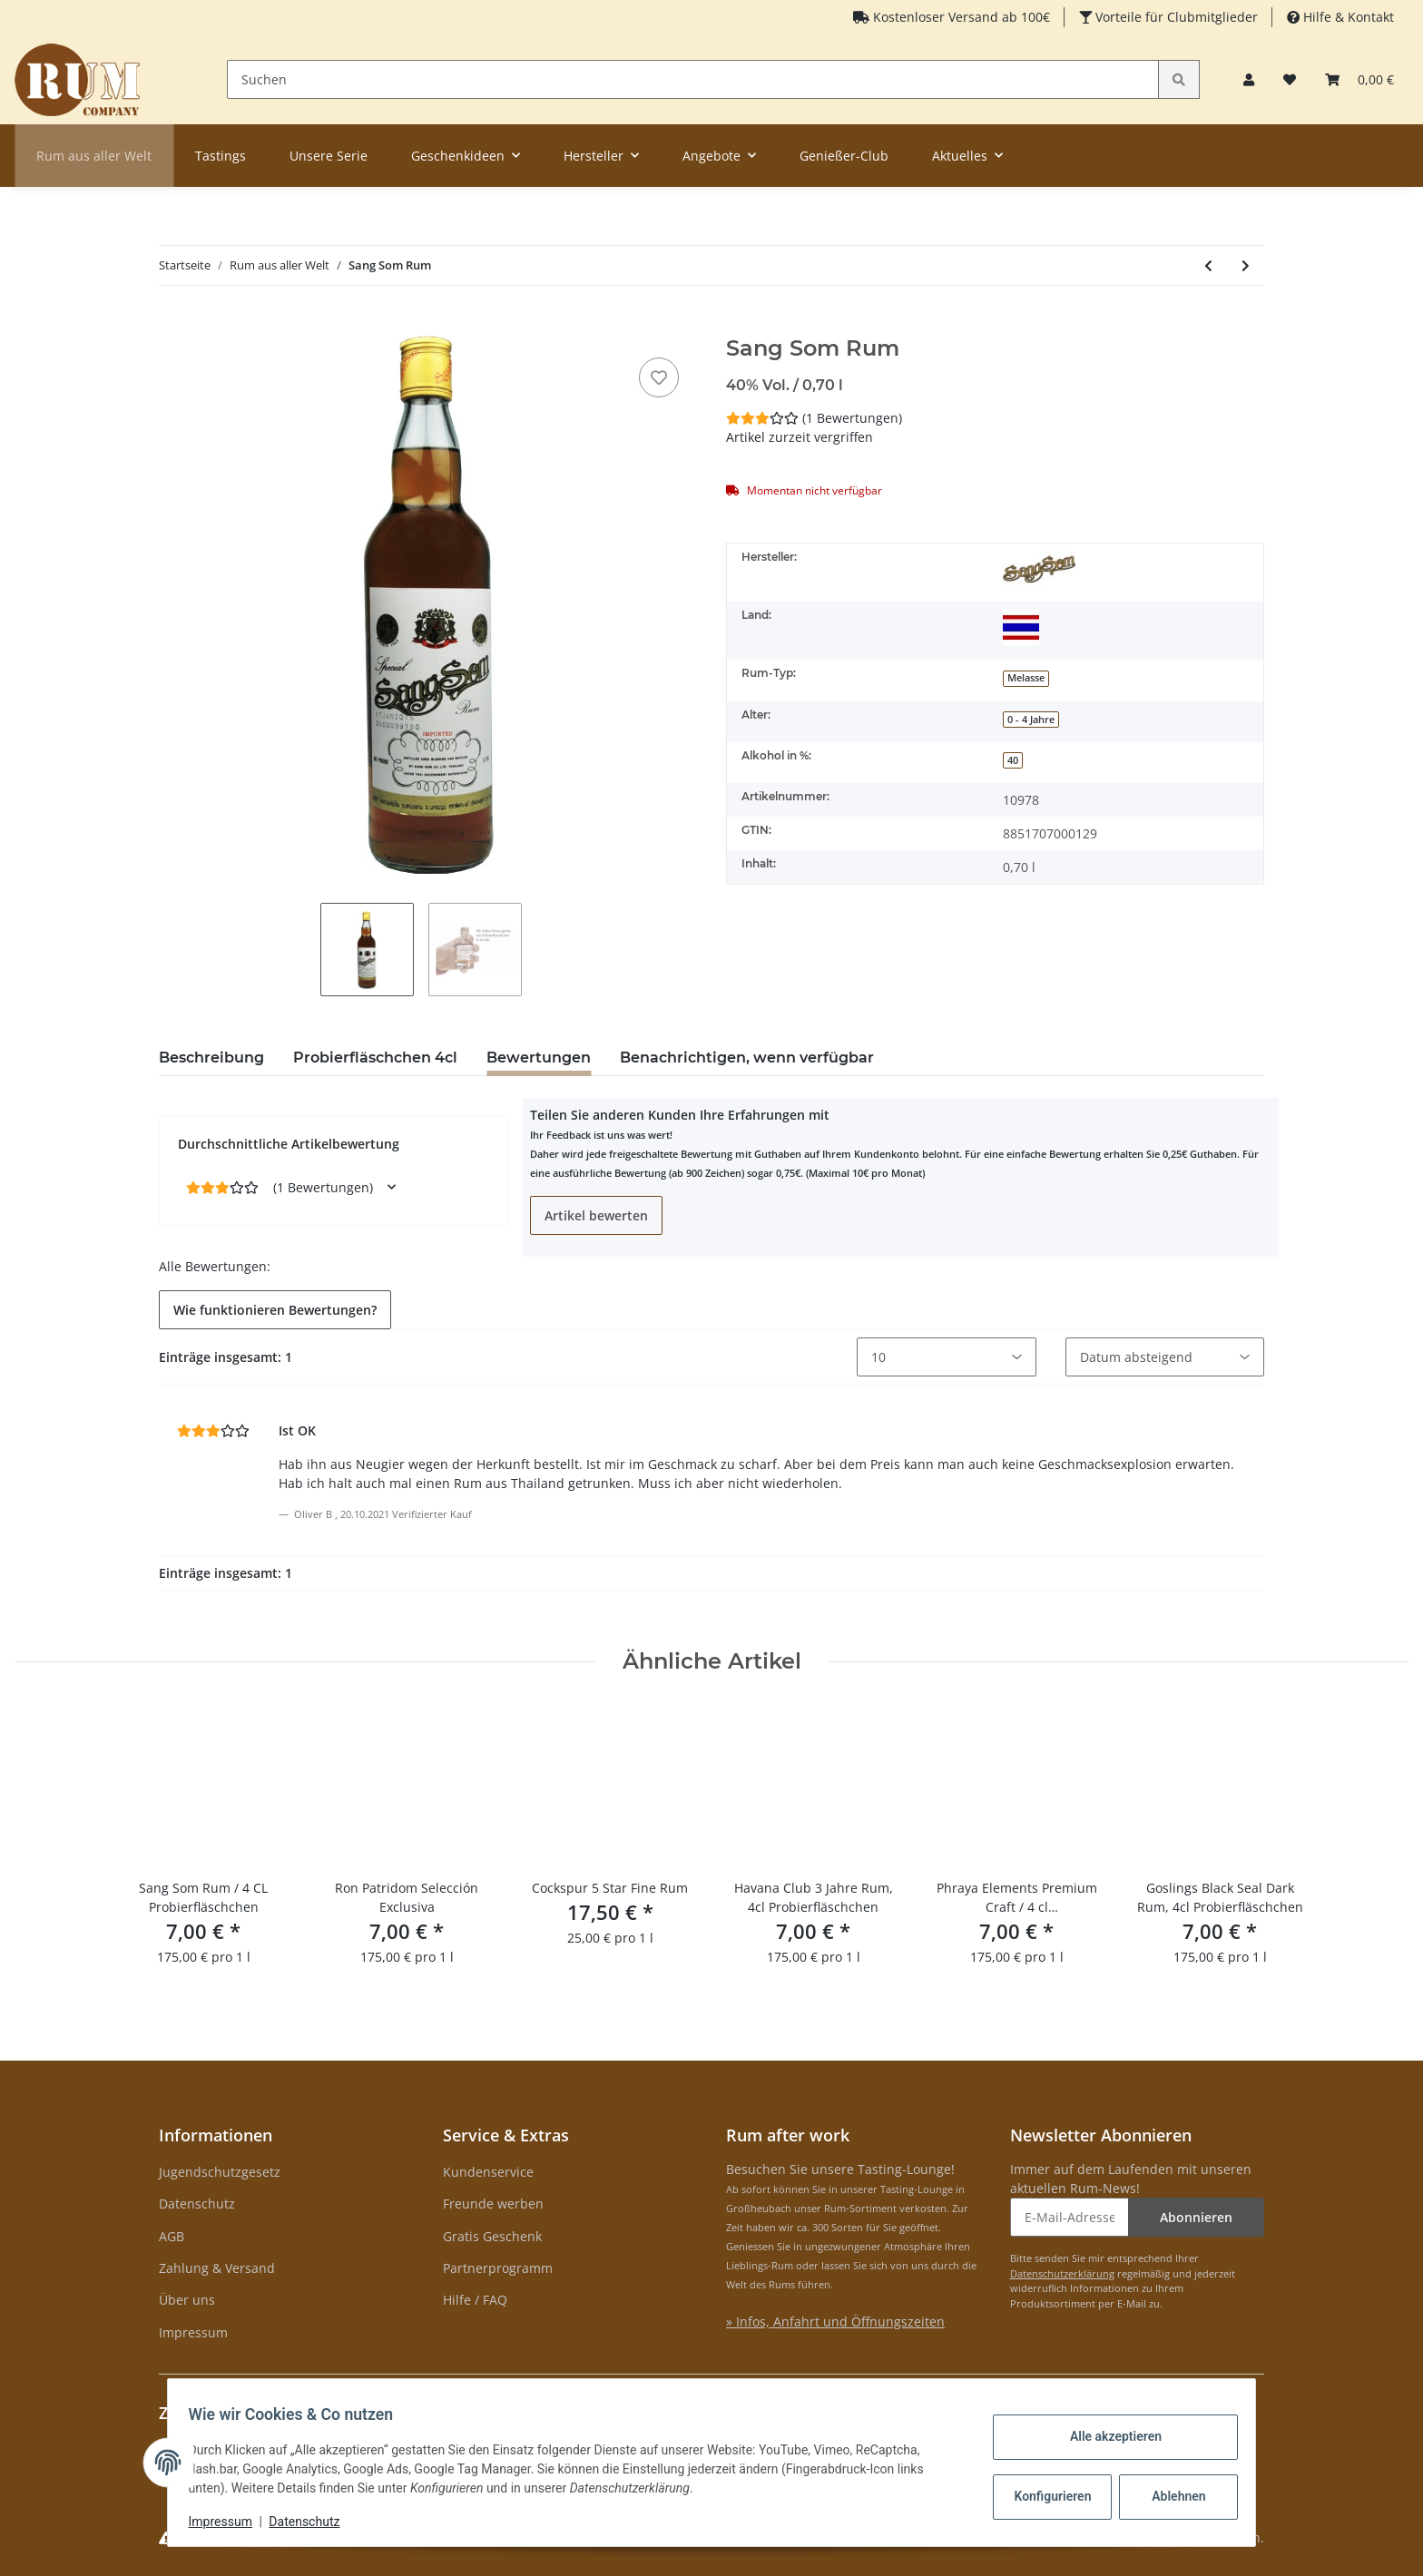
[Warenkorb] (1359, 79)
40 (1012, 760)
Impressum (193, 2332)
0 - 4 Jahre (1031, 719)
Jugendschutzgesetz (219, 2171)
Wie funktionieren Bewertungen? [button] (275, 1309)
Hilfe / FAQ (475, 2299)
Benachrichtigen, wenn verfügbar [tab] (747, 1057)
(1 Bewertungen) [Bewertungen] (814, 417)
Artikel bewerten (596, 1215)
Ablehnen (1170, 2496)
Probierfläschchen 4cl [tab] (375, 1057)
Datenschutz (197, 2203)
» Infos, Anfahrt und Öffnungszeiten (835, 2321)
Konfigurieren (1045, 2496)
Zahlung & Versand (217, 2268)
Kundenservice (488, 2171)
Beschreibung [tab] (211, 1057)
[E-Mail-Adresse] (1070, 2217)
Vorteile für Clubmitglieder (1175, 16)
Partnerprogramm (498, 2268)
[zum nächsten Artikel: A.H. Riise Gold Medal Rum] (1245, 265)
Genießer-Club (844, 155)
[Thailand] (1021, 627)
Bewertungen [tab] (538, 1057)
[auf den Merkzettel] (659, 377)
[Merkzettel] (1289, 79)
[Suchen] (693, 79)
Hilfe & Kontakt (1347, 16)
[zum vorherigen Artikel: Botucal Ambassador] (1208, 265)
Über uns (187, 2299)
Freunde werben (493, 2203)
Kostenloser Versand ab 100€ (959, 16)
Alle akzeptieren (1107, 2436)
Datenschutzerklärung (1062, 2273)
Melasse (1026, 677)
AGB (171, 2236)
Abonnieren (1196, 2217)
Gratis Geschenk (492, 2236)
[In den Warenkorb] (173, 326)
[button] (1249, 79)
